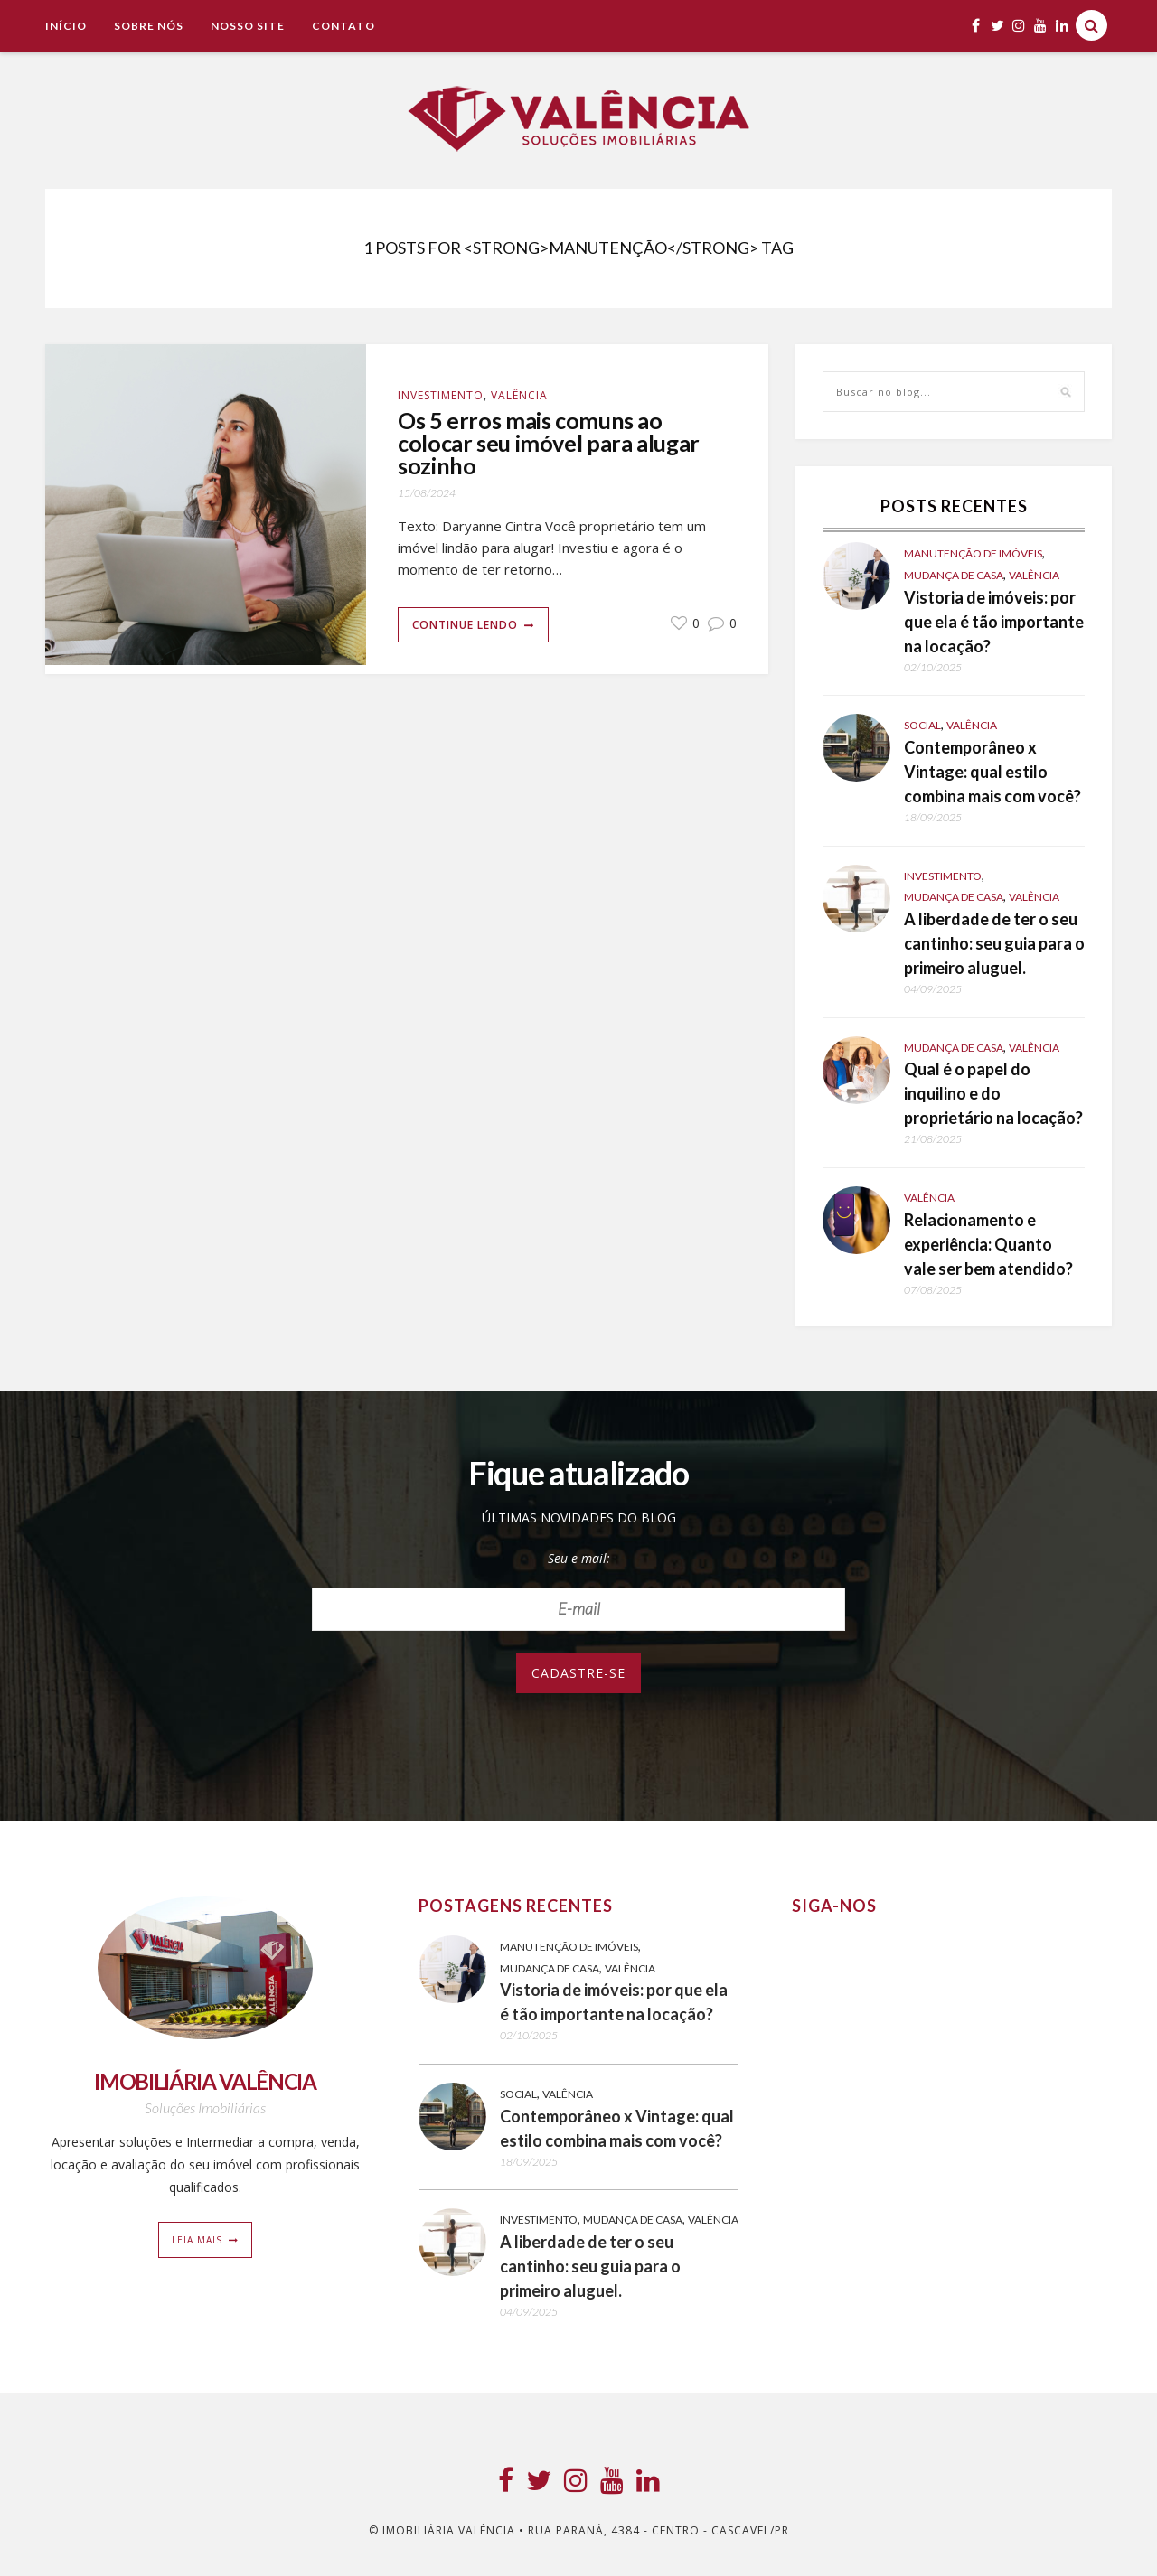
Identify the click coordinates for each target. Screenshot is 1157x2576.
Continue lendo (465, 624)
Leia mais (197, 2240)
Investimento (441, 395)
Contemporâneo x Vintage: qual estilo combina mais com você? (992, 771)
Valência (519, 395)
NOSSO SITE (248, 26)
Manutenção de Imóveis (973, 553)
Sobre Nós (148, 26)
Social (922, 725)
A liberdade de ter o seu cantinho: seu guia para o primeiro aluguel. (994, 943)
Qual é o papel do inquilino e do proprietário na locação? (993, 1093)
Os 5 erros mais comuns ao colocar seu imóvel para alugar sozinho (549, 443)
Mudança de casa (953, 575)
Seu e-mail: (579, 1558)
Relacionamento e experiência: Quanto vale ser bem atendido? (988, 1244)
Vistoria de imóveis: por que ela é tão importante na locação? (994, 621)
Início (66, 26)
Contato (343, 26)
